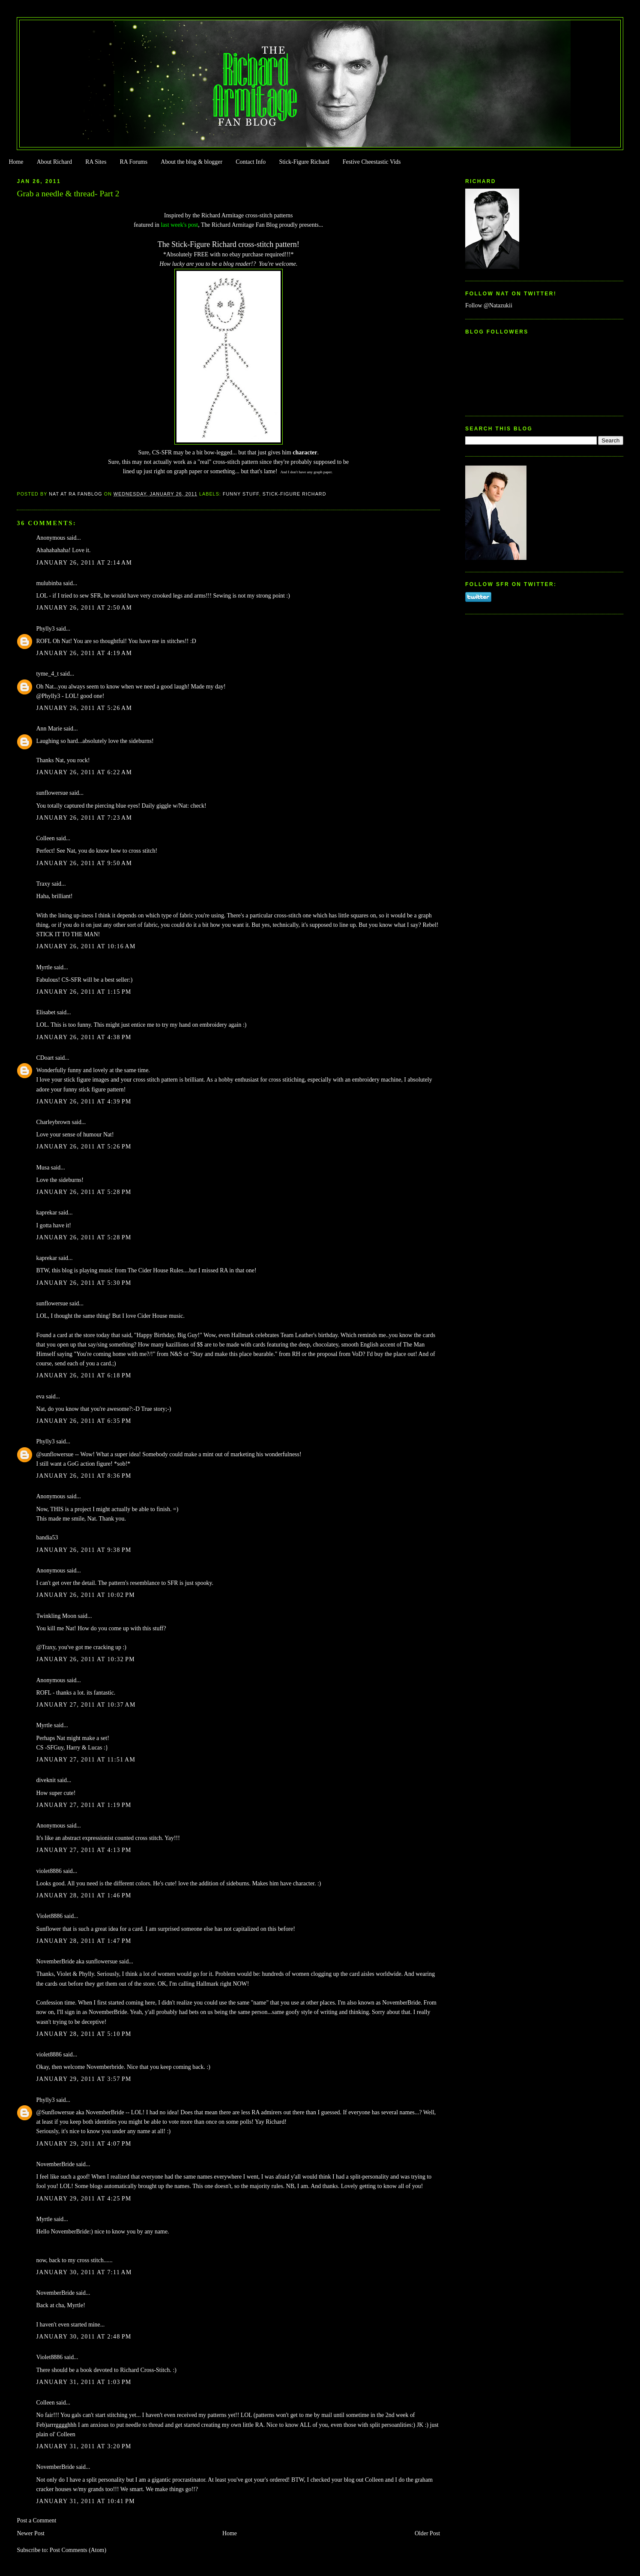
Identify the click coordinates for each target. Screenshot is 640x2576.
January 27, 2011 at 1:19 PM (83, 1805)
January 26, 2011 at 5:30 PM (83, 1283)
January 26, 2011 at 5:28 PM (83, 1192)
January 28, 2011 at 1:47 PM (83, 1941)
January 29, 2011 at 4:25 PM (83, 2198)
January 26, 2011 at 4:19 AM (84, 653)
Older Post (427, 2533)
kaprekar (46, 1212)
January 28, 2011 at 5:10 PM (83, 2034)
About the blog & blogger (191, 162)
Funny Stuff (241, 493)
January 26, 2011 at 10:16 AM (85, 946)
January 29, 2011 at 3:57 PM (83, 2079)
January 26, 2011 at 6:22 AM (84, 772)
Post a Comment (36, 2520)
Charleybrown (53, 1122)
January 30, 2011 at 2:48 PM (83, 2336)
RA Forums (134, 162)
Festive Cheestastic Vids (372, 162)
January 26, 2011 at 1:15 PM (83, 992)
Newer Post (31, 2533)
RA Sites (95, 162)
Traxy (43, 884)
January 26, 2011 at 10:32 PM (85, 1659)
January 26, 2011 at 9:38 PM (83, 1550)
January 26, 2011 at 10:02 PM (85, 1595)
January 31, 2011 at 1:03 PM (83, 2382)
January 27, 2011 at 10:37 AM (85, 1704)
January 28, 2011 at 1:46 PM (83, 1895)
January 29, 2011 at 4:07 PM (83, 2143)
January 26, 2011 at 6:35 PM (83, 1421)
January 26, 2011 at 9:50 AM (84, 863)
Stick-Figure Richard (304, 162)
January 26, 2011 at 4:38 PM (83, 1037)
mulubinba (48, 583)
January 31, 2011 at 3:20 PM (83, 2446)
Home (16, 162)
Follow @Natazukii (488, 305)
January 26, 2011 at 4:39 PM (83, 1101)
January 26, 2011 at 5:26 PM (83, 1146)
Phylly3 (45, 628)
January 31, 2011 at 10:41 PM (85, 2501)
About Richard (54, 162)
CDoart (45, 1058)
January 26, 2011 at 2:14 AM (84, 562)
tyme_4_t (47, 673)
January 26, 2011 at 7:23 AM (84, 818)
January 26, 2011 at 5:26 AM (84, 708)
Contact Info (251, 162)
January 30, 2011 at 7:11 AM (84, 2272)
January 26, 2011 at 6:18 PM (83, 1375)
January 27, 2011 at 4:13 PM (83, 1850)
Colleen (45, 838)
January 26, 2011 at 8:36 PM (83, 1476)
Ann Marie (49, 728)
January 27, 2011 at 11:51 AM (85, 1759)
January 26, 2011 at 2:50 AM (84, 607)
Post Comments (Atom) (78, 2550)
